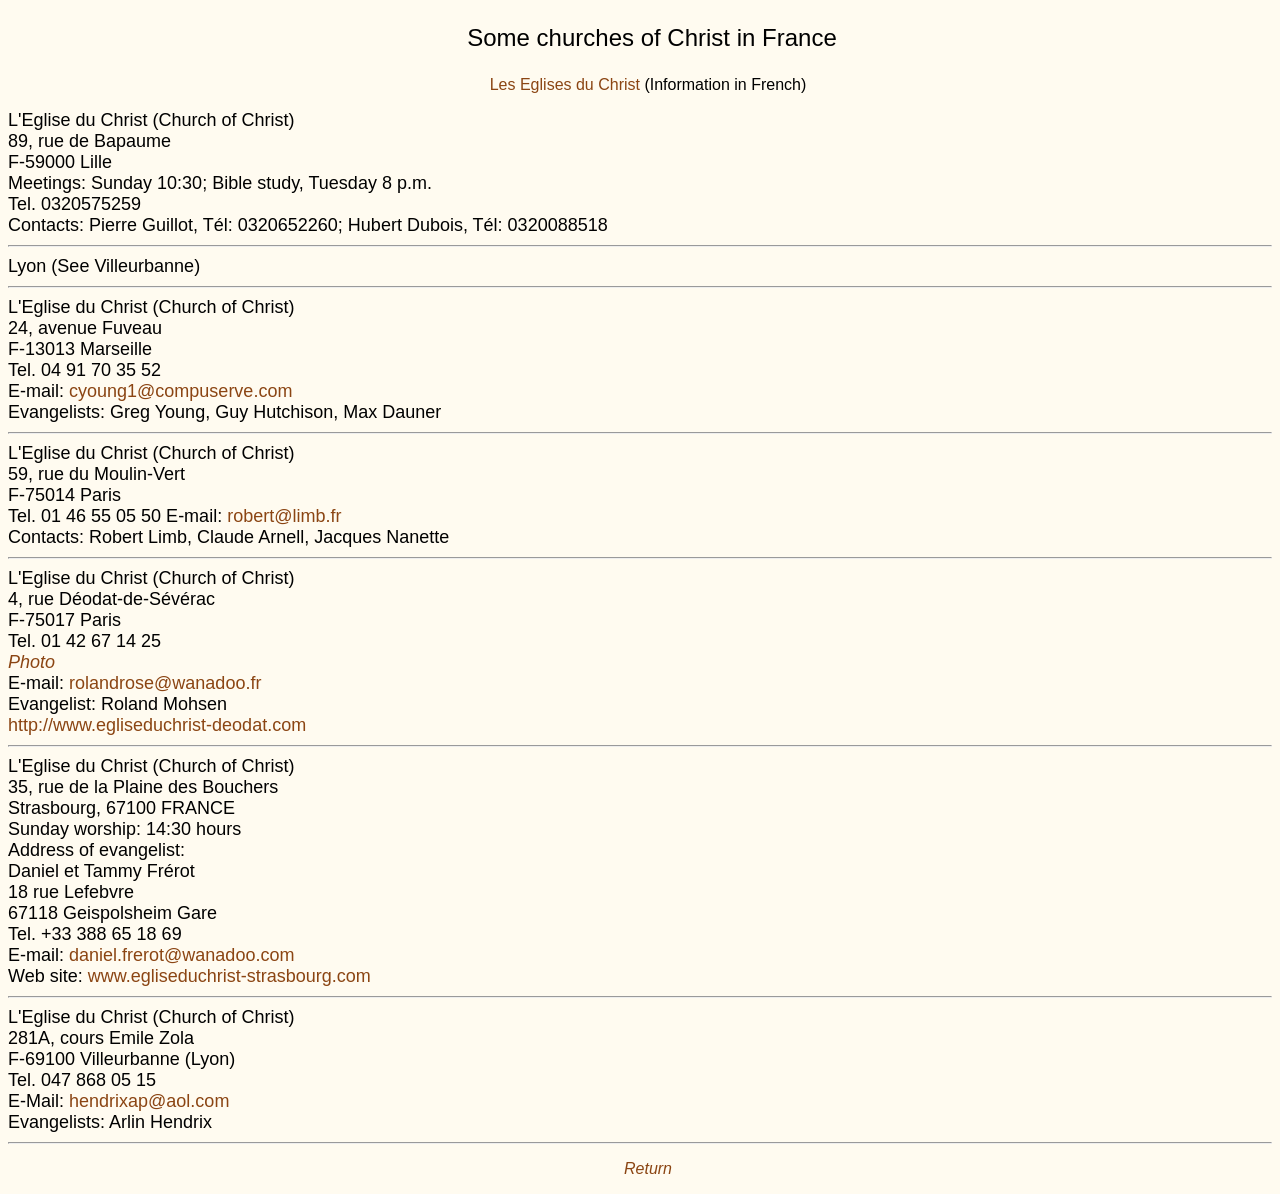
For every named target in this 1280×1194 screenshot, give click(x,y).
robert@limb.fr (284, 516)
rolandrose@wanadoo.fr (165, 683)
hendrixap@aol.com (149, 1101)
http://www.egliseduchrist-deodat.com (157, 725)
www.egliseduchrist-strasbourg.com (229, 976)
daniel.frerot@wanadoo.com (181, 955)
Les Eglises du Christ (565, 84)
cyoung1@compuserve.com (180, 391)
